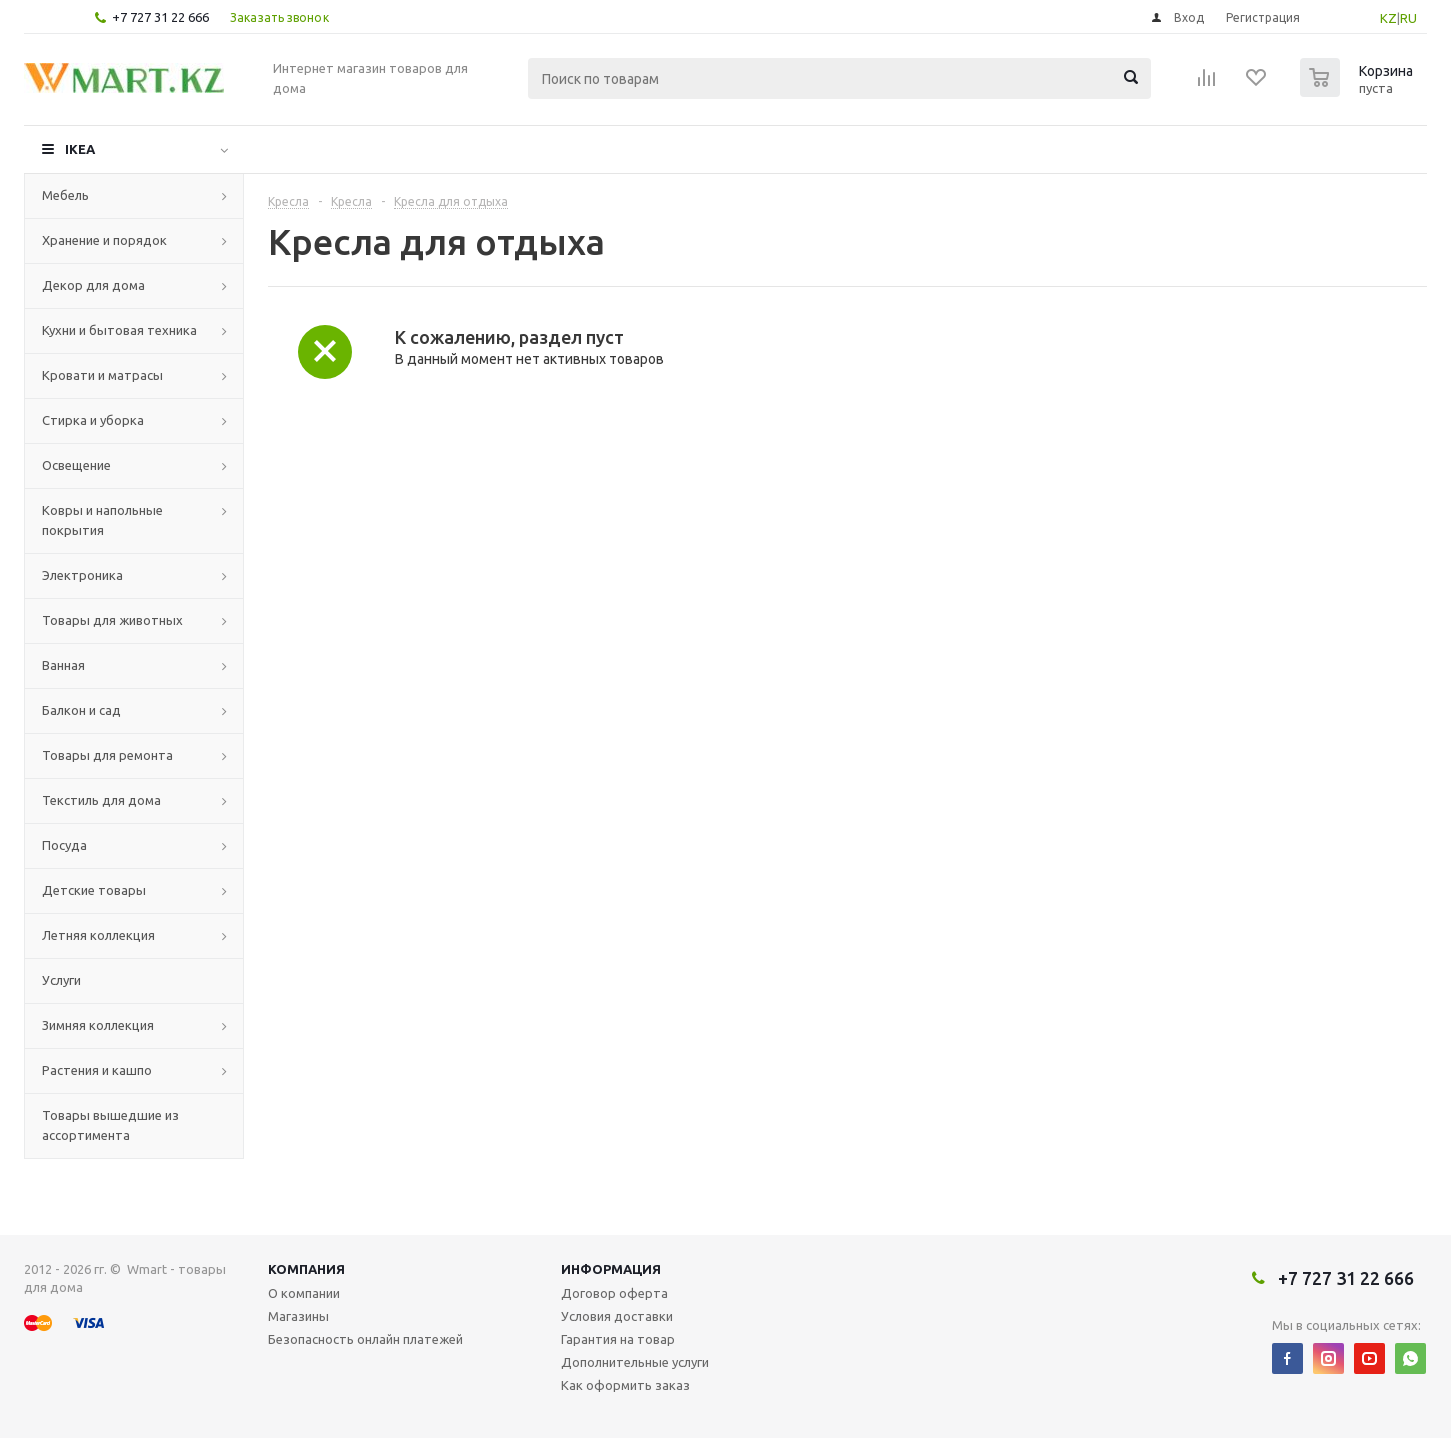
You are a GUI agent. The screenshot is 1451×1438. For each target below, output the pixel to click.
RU (1408, 18)
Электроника (82, 575)
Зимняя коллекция (98, 1025)
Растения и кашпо (97, 1070)
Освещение (76, 465)
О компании (304, 1293)
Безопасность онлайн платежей (365, 1339)
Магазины (298, 1316)
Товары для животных (112, 620)
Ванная (63, 665)
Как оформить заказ (625, 1385)
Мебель (65, 195)
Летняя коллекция (98, 935)
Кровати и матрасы (102, 375)
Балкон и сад (81, 710)
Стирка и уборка (93, 420)
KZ (1388, 18)
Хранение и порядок (104, 240)
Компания (306, 1269)
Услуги (61, 980)
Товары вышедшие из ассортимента (110, 1125)
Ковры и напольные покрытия (102, 520)
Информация (611, 1269)
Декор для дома (93, 285)
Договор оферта (614, 1293)
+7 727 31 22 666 (160, 17)
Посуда (64, 845)
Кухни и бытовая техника (119, 330)
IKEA (80, 149)
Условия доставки (617, 1316)
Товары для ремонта (107, 755)
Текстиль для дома (101, 800)
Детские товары (94, 890)
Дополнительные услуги (635, 1362)
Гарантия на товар (618, 1339)
